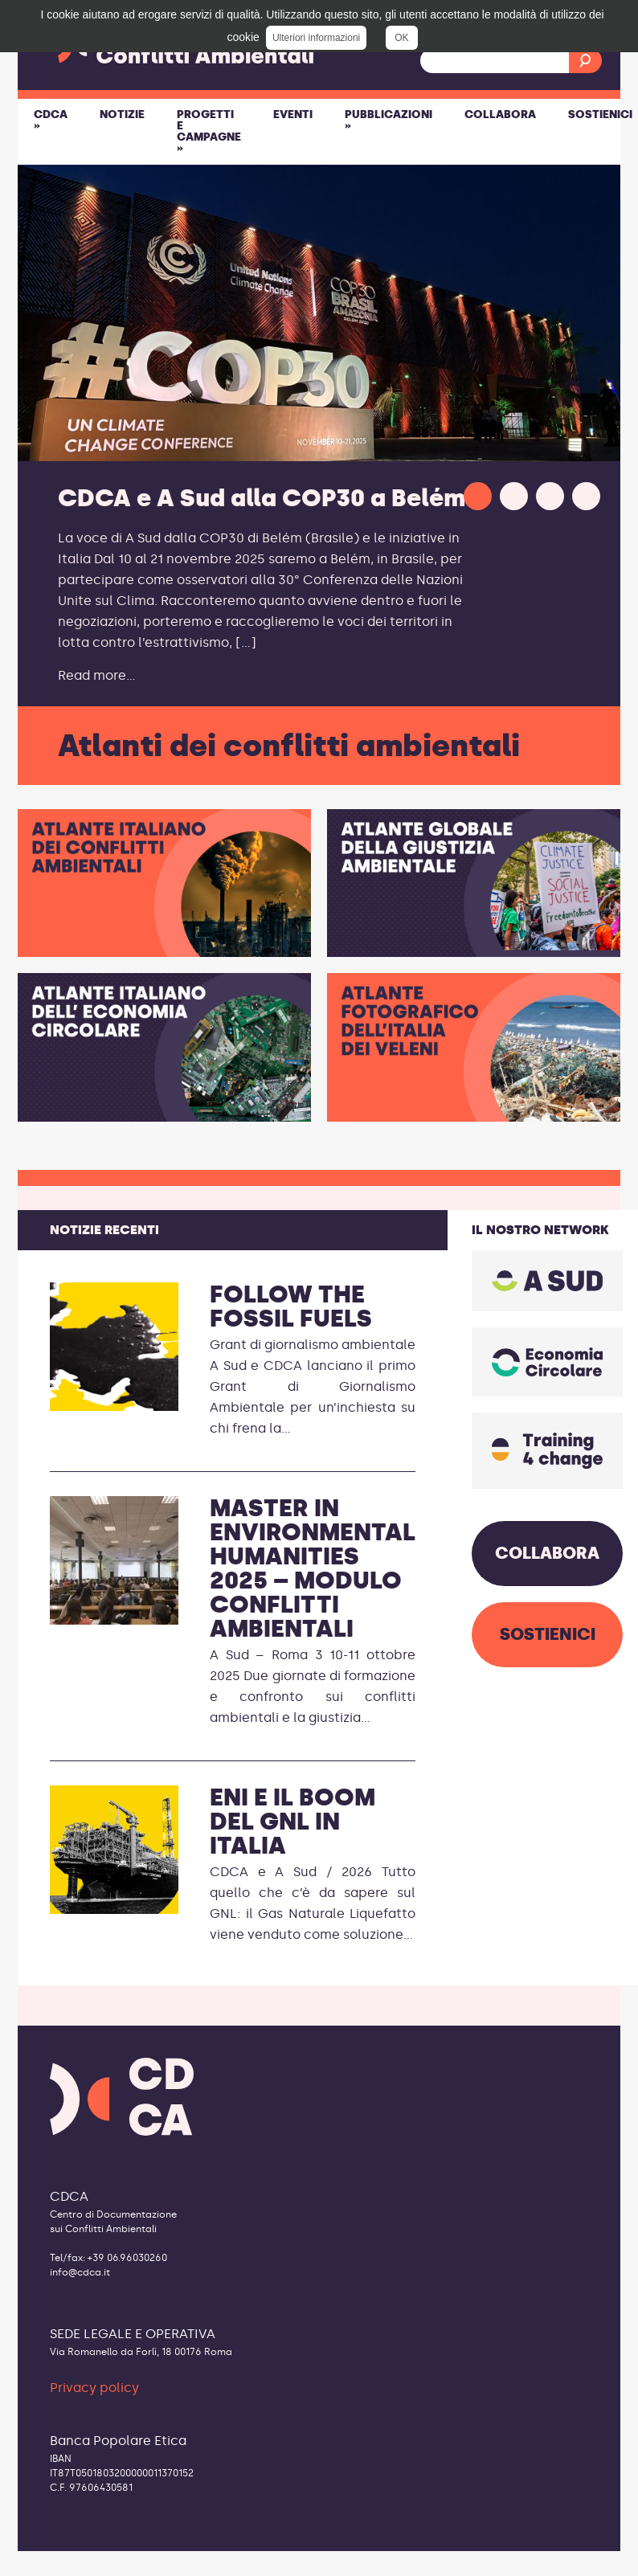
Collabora (500, 114)
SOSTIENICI (547, 1634)
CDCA (50, 120)
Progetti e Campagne (209, 131)
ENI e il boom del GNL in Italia (292, 1821)
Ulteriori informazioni (316, 37)
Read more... (97, 675)
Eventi (293, 114)
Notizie (122, 114)
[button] (478, 496)
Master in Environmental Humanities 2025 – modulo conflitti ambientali (312, 1568)
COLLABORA (547, 1553)
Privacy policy (94, 2387)
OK (401, 37)
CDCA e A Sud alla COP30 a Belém (261, 498)
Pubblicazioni (388, 120)
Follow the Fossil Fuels (291, 1306)
